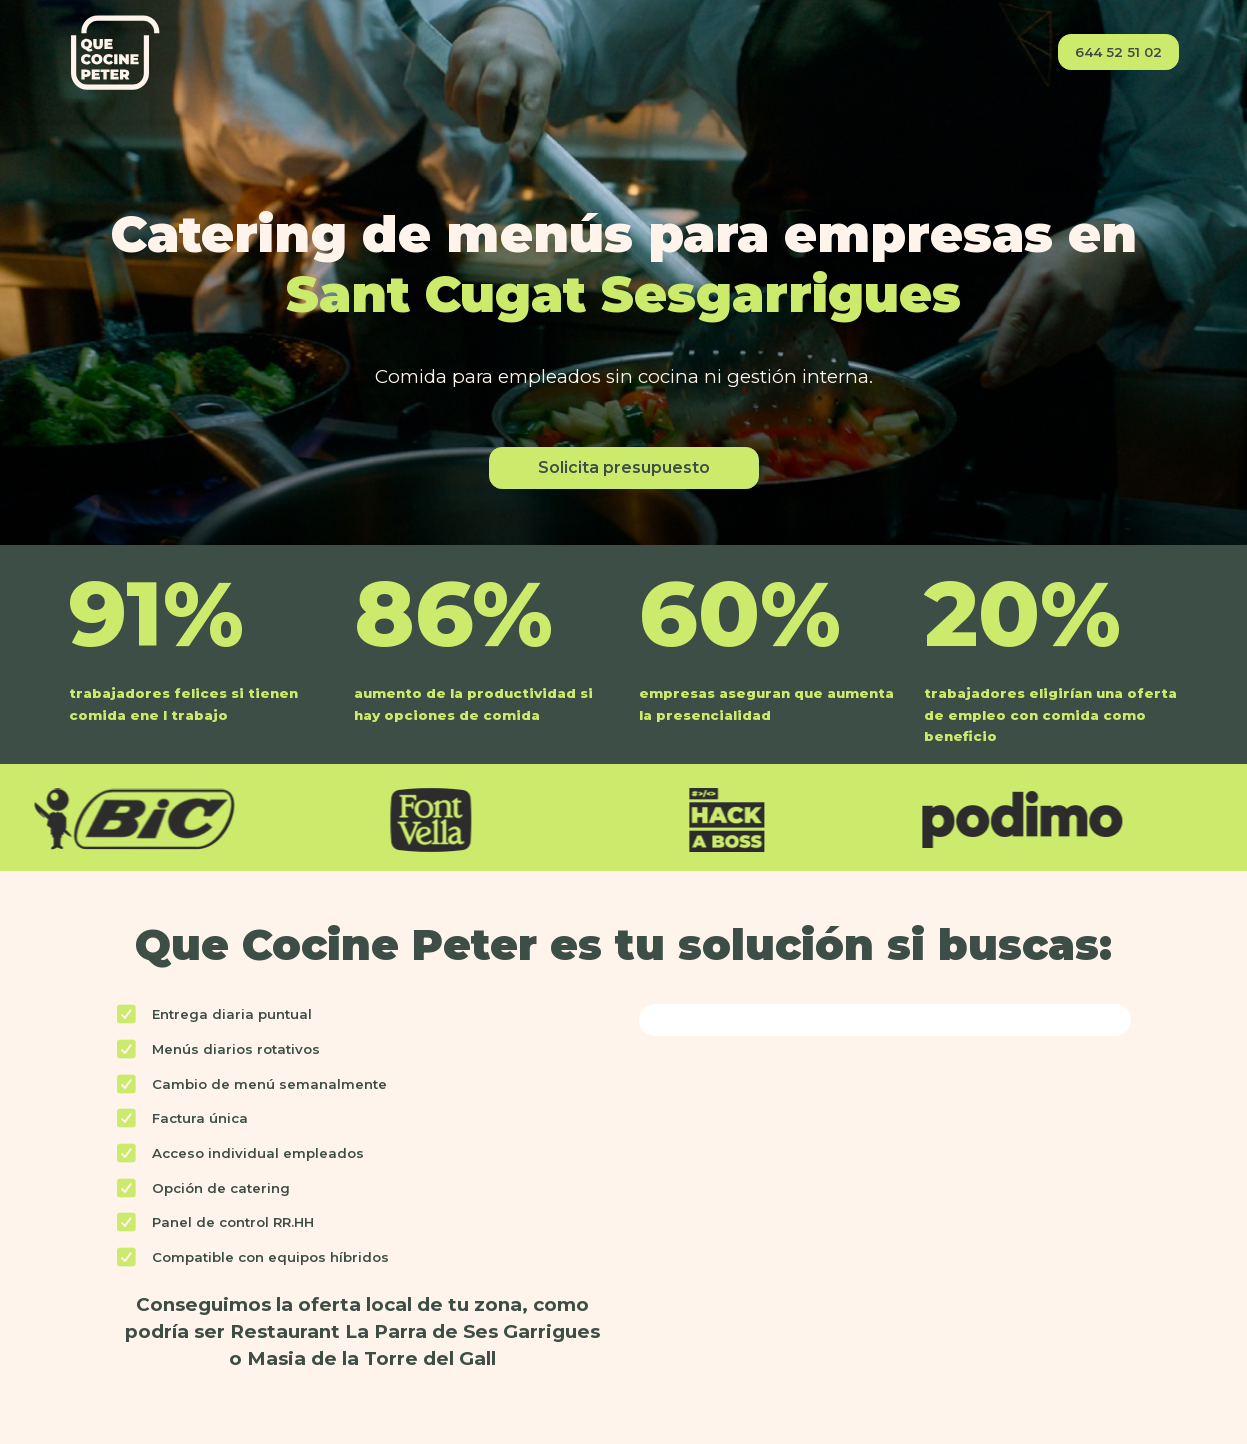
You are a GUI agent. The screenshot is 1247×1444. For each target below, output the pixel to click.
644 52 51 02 (1118, 52)
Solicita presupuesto (624, 467)
